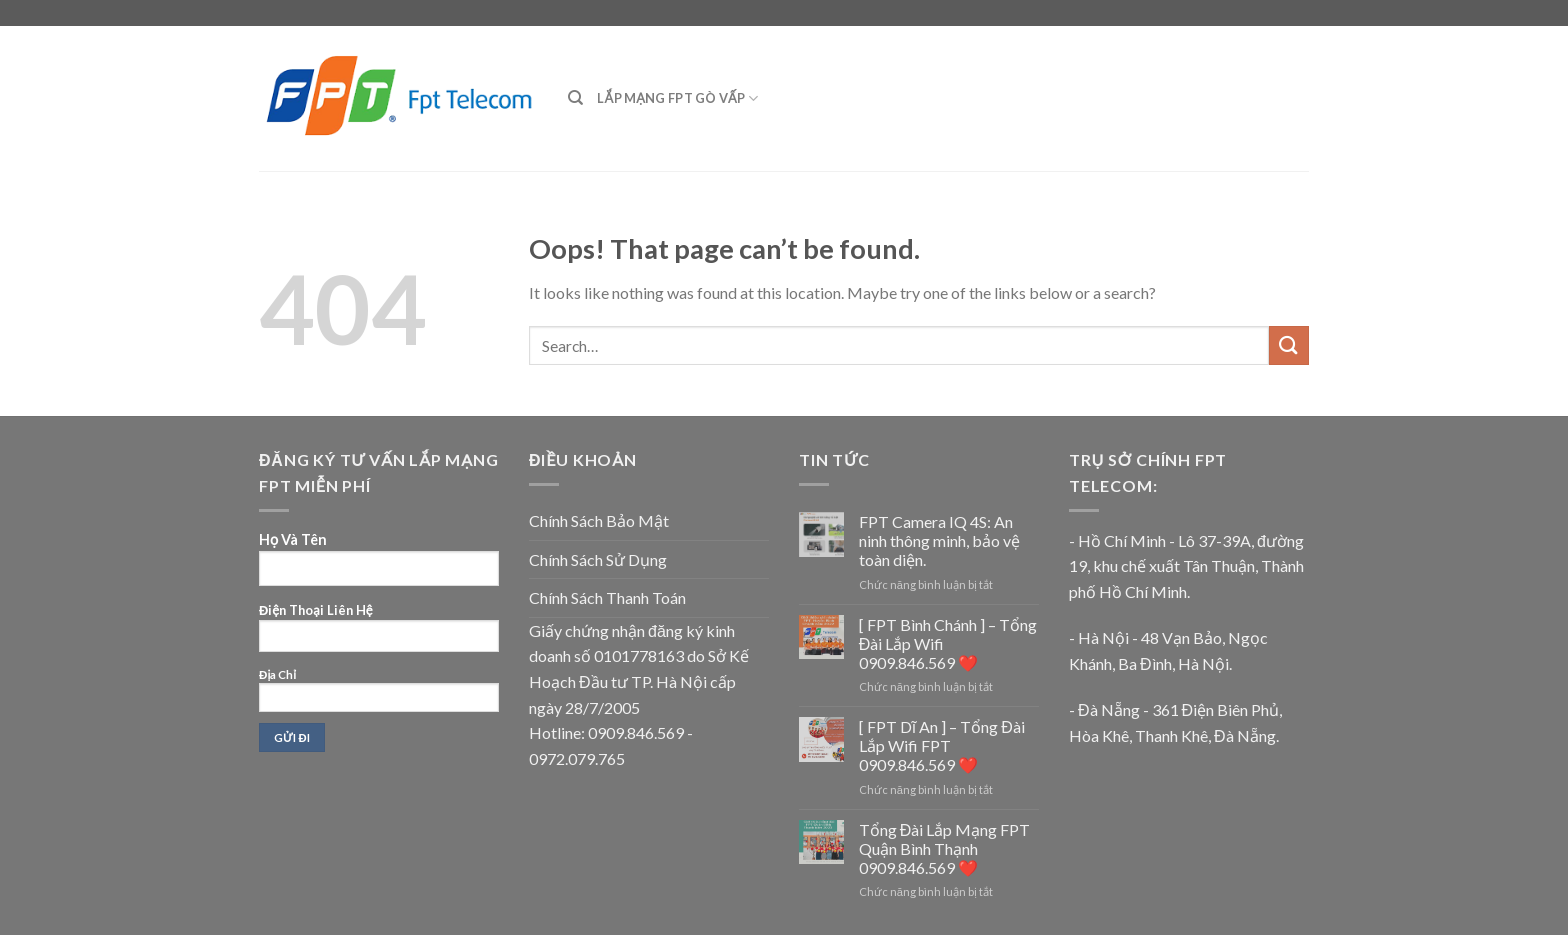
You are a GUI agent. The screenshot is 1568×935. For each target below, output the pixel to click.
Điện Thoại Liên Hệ (379, 683)
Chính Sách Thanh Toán (607, 597)
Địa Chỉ (379, 709)
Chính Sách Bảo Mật (599, 520)
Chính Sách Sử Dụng (598, 559)
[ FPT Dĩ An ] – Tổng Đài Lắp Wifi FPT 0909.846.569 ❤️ (942, 745)
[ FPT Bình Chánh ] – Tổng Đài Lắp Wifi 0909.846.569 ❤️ (948, 643)
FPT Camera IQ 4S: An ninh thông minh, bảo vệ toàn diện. (939, 540)
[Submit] (1289, 345)
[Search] (575, 98)
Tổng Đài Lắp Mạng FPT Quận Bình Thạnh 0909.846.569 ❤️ (945, 848)
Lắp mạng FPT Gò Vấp (677, 98)
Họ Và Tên (379, 649)
